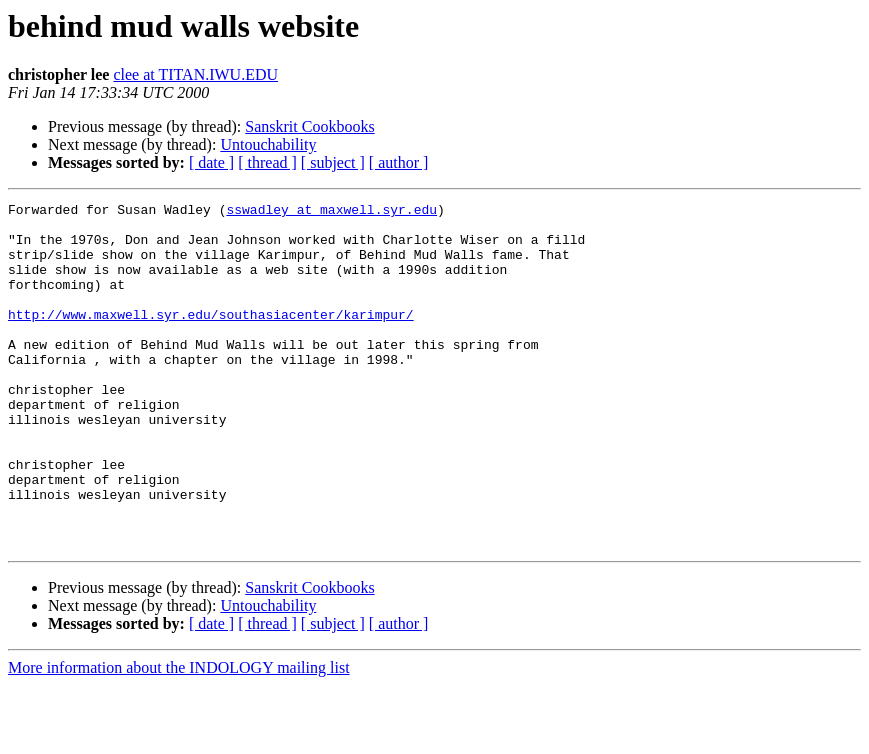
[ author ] (399, 162)
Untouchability (268, 144)
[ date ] (211, 162)
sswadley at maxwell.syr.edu (331, 212)
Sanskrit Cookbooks (309, 126)
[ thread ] (267, 162)
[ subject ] (333, 162)
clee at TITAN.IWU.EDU (195, 74)
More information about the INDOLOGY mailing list (179, 736)
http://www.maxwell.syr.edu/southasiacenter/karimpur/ (211, 338)
